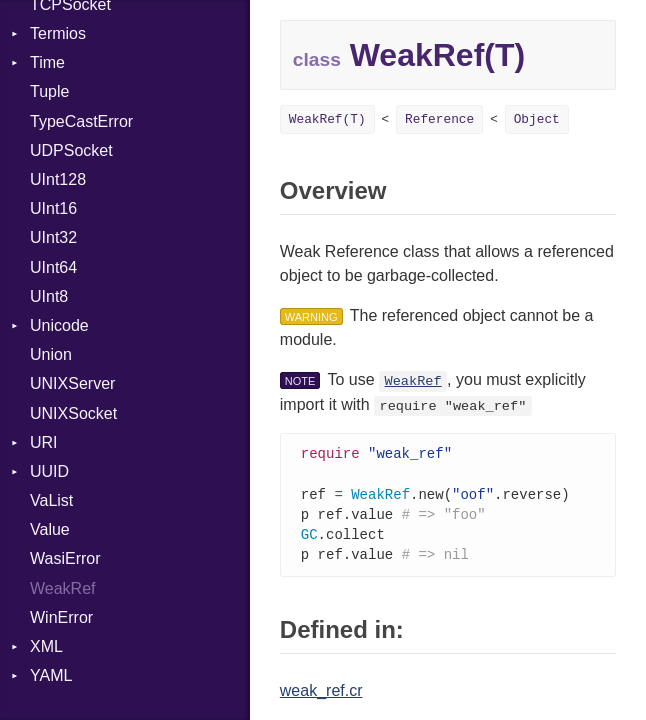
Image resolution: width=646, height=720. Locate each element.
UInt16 (53, 208)
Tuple (49, 91)
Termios (58, 33)
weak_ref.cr (321, 696)
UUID (49, 471)
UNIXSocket (73, 413)
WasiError (65, 558)
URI (44, 442)
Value (50, 529)
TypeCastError (81, 121)
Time (47, 62)
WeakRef (63, 588)
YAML (51, 675)
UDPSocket (71, 150)
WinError (61, 617)
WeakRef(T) (327, 119)
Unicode (59, 325)
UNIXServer (72, 383)
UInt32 (53, 237)
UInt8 (49, 296)
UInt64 (53, 267)
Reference (439, 119)
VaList (51, 500)
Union (51, 354)
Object (537, 119)
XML (46, 646)
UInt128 (58, 179)
